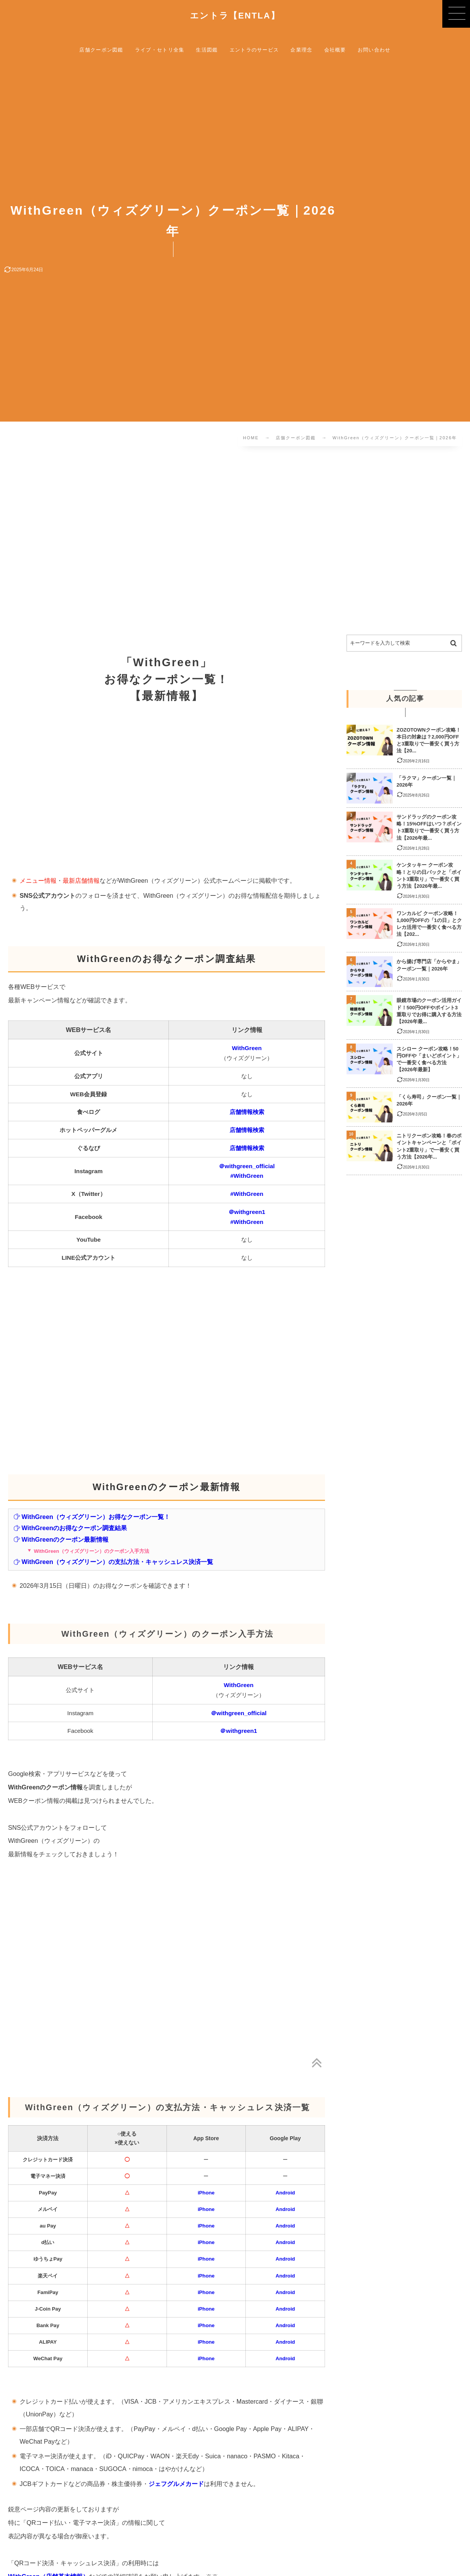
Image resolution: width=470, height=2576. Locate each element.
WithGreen (247, 1048)
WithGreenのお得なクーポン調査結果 (70, 1527)
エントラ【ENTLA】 (235, 16)
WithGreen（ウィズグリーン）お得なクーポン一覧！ (91, 1516)
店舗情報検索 (247, 1112)
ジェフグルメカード (176, 2483)
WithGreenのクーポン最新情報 (60, 1539)
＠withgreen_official (247, 1166)
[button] (456, 14)
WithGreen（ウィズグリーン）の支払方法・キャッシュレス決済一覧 (113, 1561)
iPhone (206, 2193)
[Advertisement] (234, 542)
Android (285, 2193)
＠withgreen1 (246, 1212)
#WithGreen (246, 1175)
